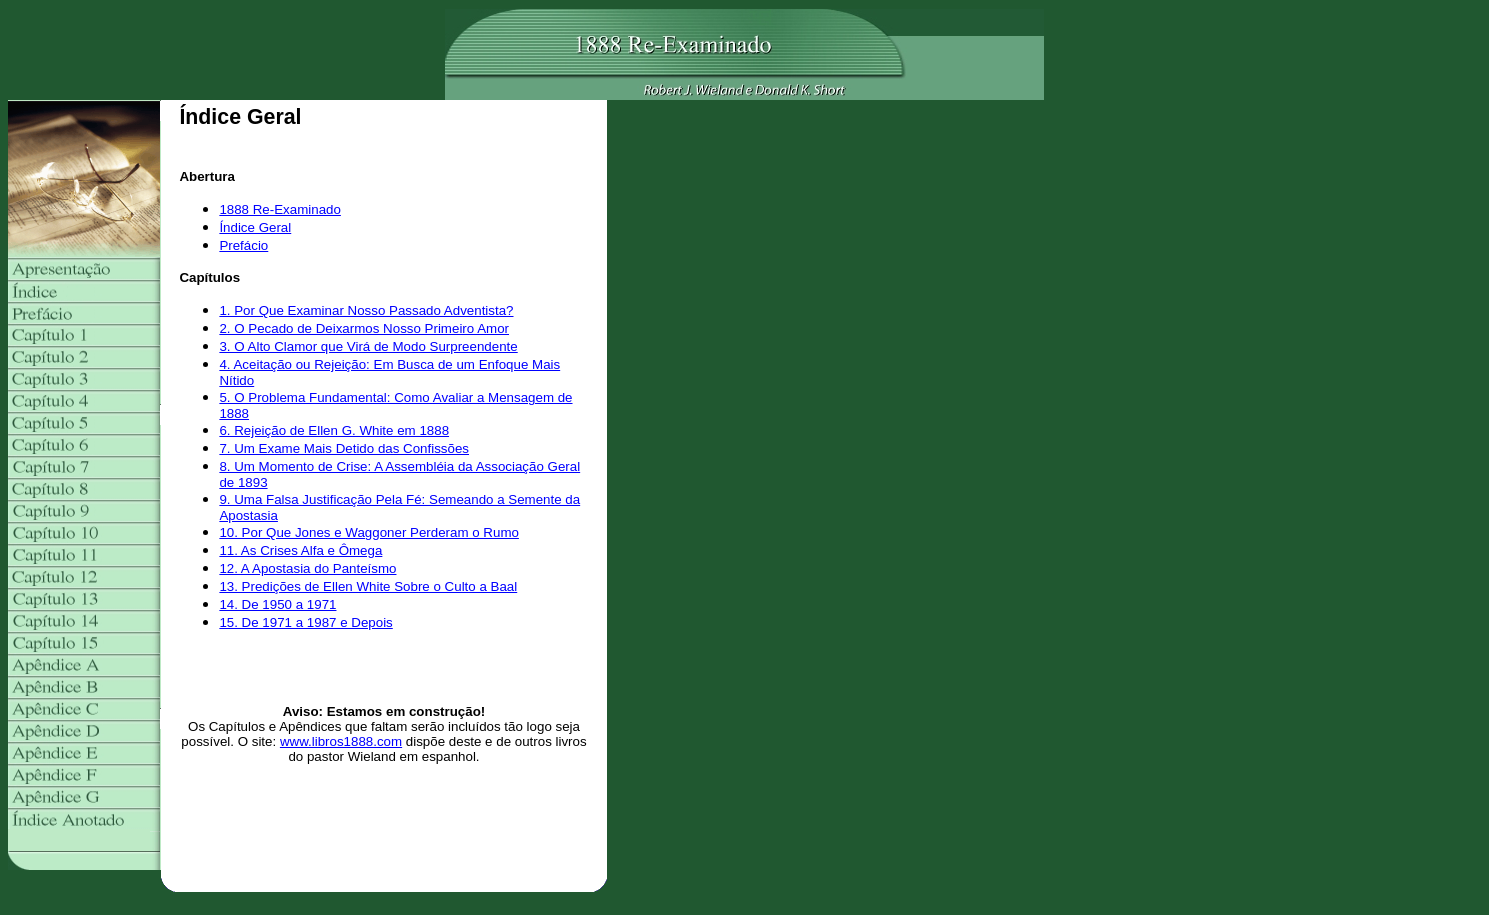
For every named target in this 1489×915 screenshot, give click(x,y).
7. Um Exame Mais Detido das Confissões (344, 448)
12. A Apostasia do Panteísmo (307, 568)
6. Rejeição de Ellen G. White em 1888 (334, 430)
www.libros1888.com (341, 741)
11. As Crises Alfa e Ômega (300, 550)
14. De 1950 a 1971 (277, 604)
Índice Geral (255, 227)
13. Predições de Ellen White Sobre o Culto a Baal (368, 586)
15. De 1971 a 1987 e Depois (305, 622)
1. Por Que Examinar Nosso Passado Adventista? (366, 310)
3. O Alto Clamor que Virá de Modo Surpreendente (368, 346)
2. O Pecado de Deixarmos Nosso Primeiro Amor (364, 328)
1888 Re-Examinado (280, 209)
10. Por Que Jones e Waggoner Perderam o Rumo (369, 532)
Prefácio (243, 245)
